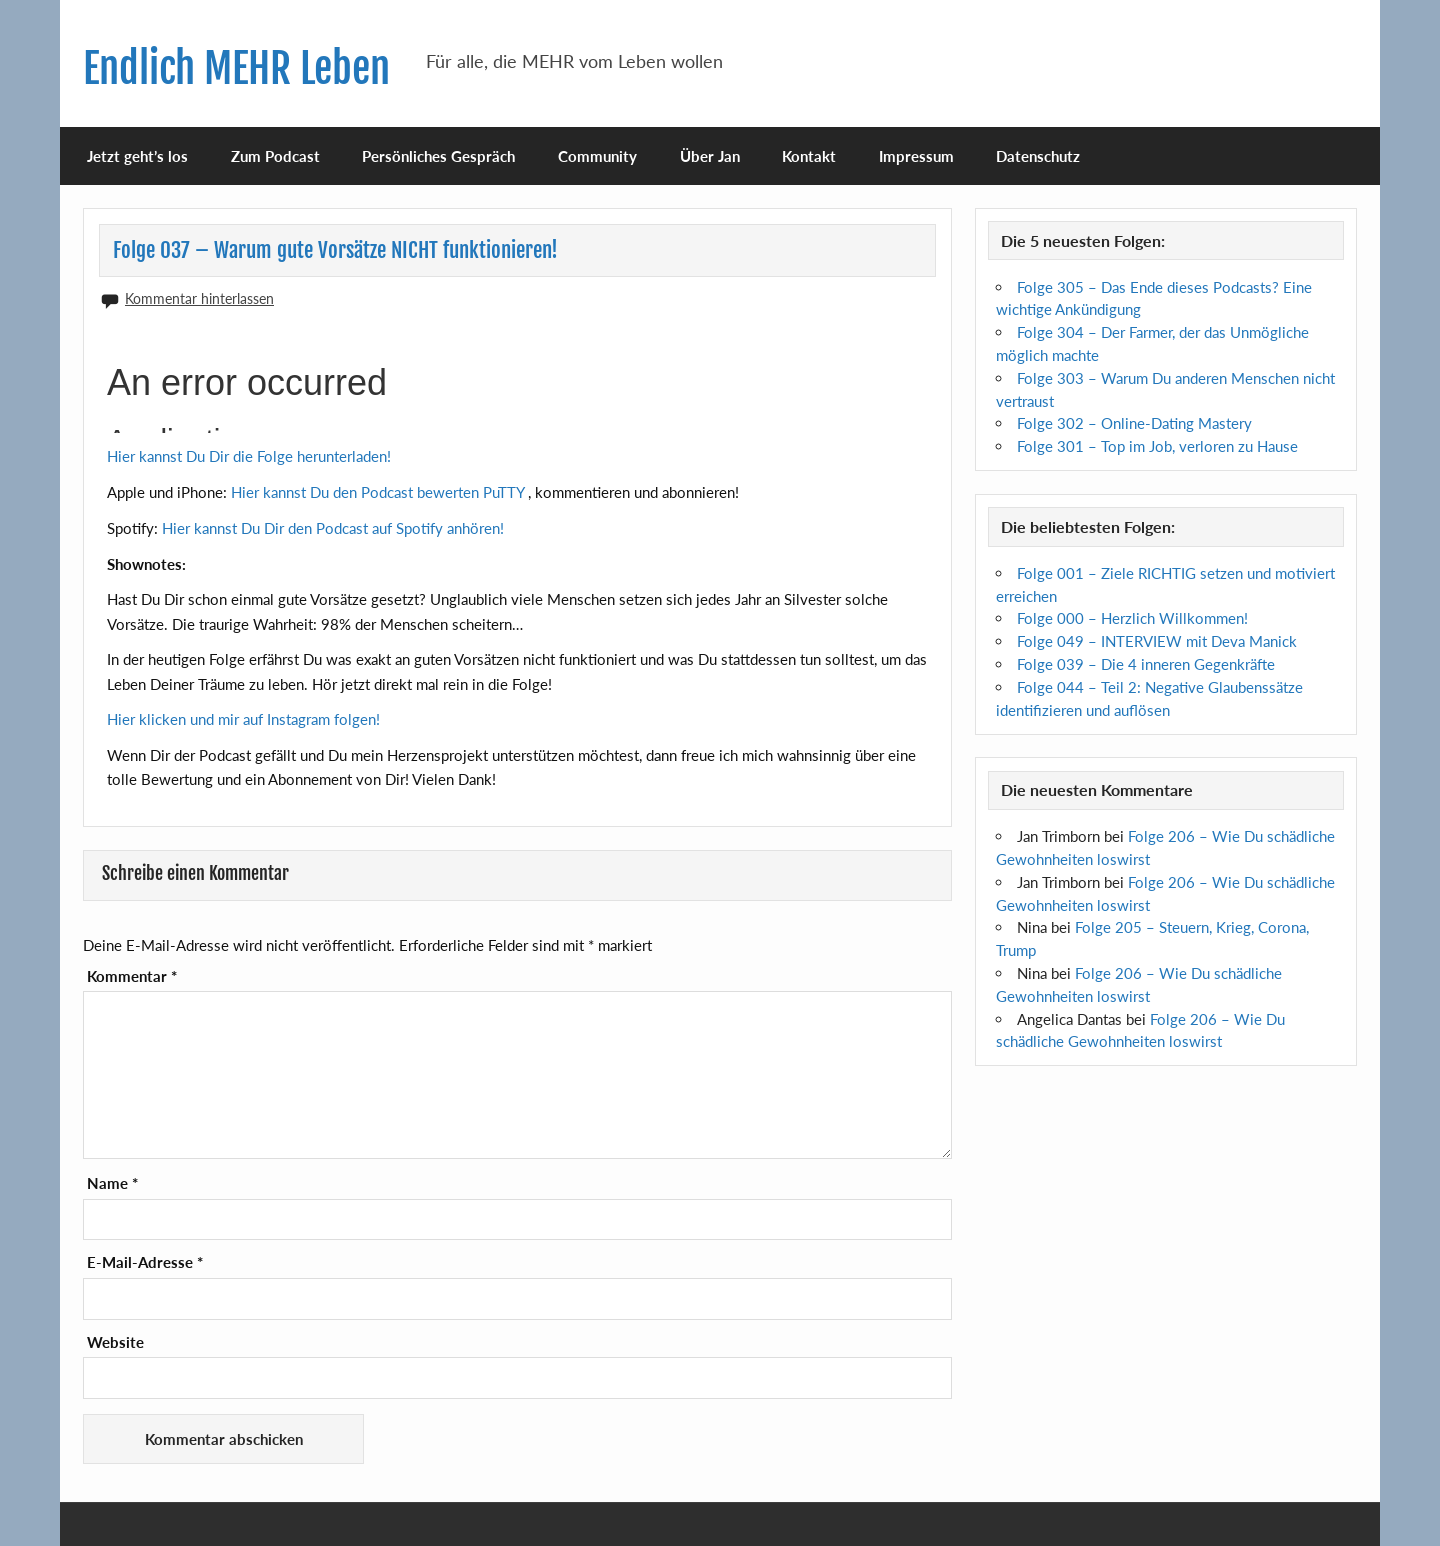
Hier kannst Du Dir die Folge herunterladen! (249, 456)
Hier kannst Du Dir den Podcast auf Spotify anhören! (333, 528)
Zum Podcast (275, 156)
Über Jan (710, 156)
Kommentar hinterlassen (199, 298)
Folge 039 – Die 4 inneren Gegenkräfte (1146, 664)
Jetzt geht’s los (137, 156)
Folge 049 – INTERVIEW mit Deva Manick (1157, 641)
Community (597, 156)
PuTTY (503, 492)
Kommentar (132, 976)
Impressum (916, 156)
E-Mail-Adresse (145, 1262)
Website (115, 1342)
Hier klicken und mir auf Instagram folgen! (243, 719)
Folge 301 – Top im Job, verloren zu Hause (1157, 446)
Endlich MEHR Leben (236, 68)
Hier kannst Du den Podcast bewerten (357, 492)
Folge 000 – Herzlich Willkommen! (1132, 618)
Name (112, 1183)
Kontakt (809, 156)
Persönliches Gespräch (438, 156)
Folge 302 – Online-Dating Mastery (1134, 423)
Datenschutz (1038, 156)
